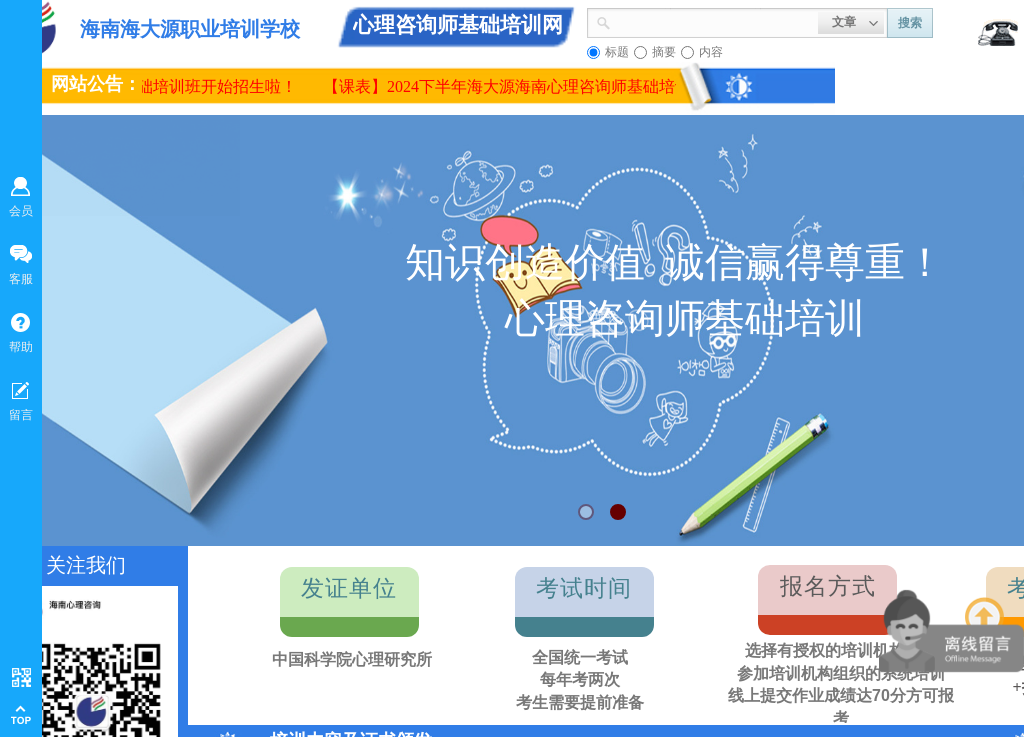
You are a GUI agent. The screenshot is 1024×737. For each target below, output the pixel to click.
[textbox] (714, 21)
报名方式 (828, 586)
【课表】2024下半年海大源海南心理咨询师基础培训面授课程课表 (558, 86)
